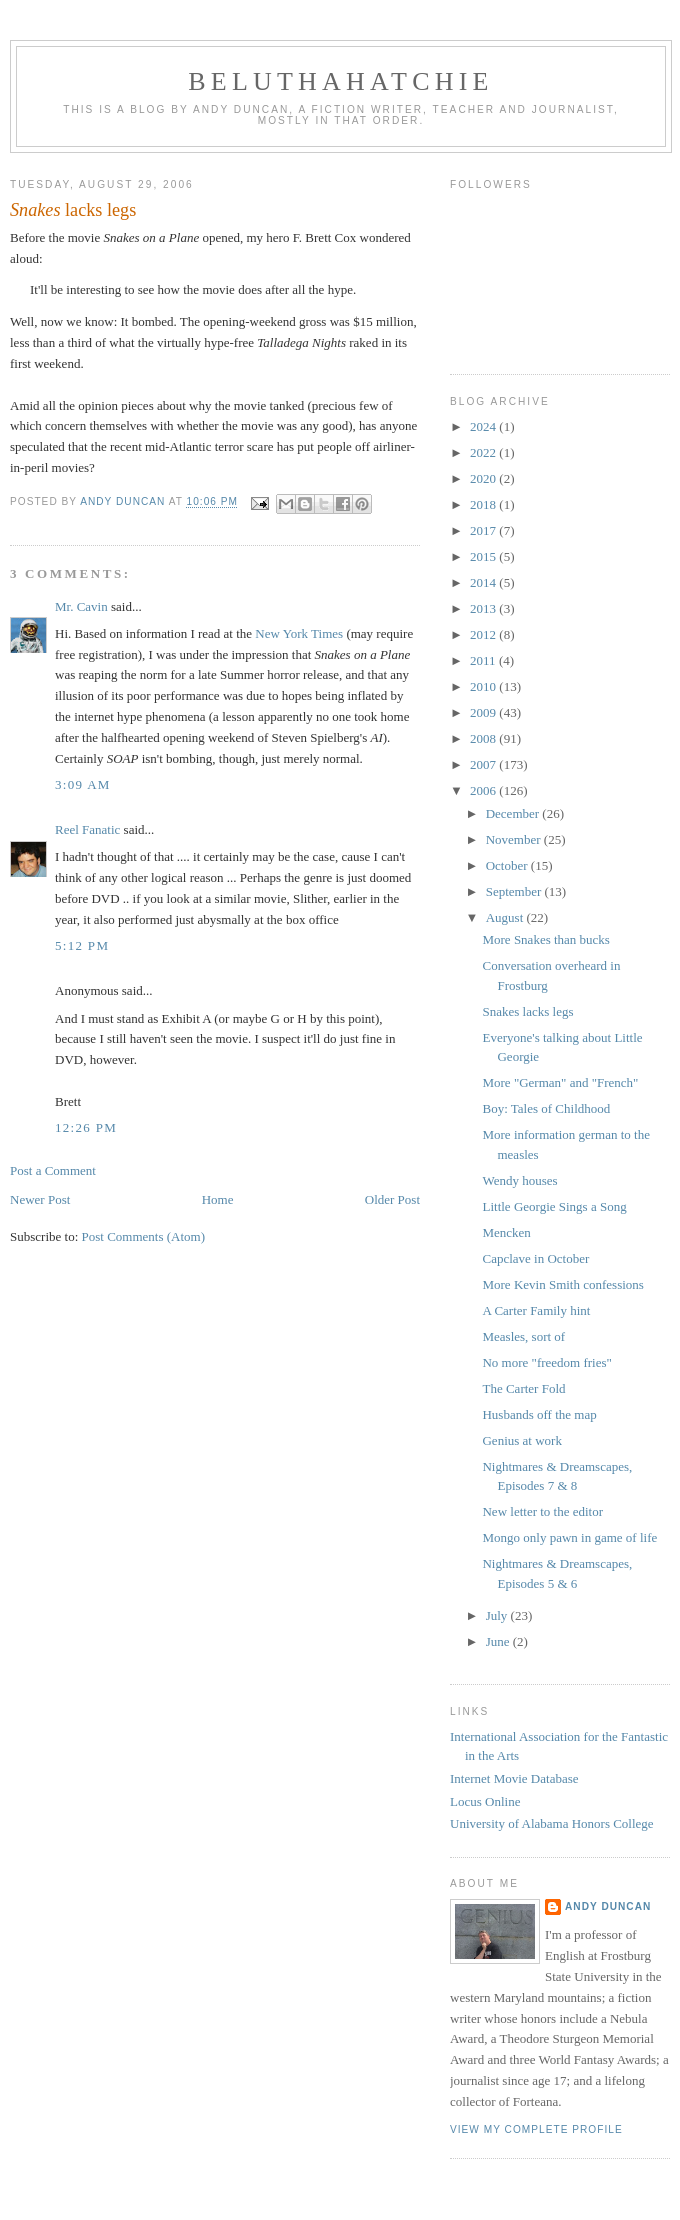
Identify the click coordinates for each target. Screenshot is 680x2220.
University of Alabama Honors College (552, 1823)
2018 (484, 504)
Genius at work (521, 1440)
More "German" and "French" (560, 1082)
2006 (484, 790)
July (498, 1615)
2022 (484, 452)
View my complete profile (536, 2129)
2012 (484, 634)
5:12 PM (82, 945)
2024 (484, 426)
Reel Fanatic (87, 829)
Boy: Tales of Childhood (546, 1108)
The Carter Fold (523, 1388)
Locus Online (485, 1801)
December (514, 813)
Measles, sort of (523, 1336)
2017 (484, 530)
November (515, 839)
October (508, 865)
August (506, 917)
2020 (484, 478)
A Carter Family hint (536, 1310)
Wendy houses (519, 1180)
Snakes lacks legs (527, 1011)
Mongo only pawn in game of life (569, 1537)
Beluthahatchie (340, 81)
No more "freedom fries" (546, 1362)
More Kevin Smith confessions (562, 1284)
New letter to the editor (542, 1511)
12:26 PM (86, 1127)
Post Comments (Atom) (144, 1236)
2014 (484, 582)
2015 (484, 556)
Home (218, 1199)
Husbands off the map (539, 1414)
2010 (484, 686)
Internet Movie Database (514, 1778)
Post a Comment (53, 1170)
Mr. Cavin (81, 606)
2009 (484, 712)
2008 (484, 738)
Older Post (392, 1199)
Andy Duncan (608, 1906)
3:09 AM (83, 784)
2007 (484, 764)
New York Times (299, 633)
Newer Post (40, 1199)
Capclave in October (535, 1258)
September (515, 891)
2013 (484, 608)
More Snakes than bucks (545, 939)
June (499, 1641)
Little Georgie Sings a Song (554, 1206)
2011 (484, 660)
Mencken (506, 1232)
